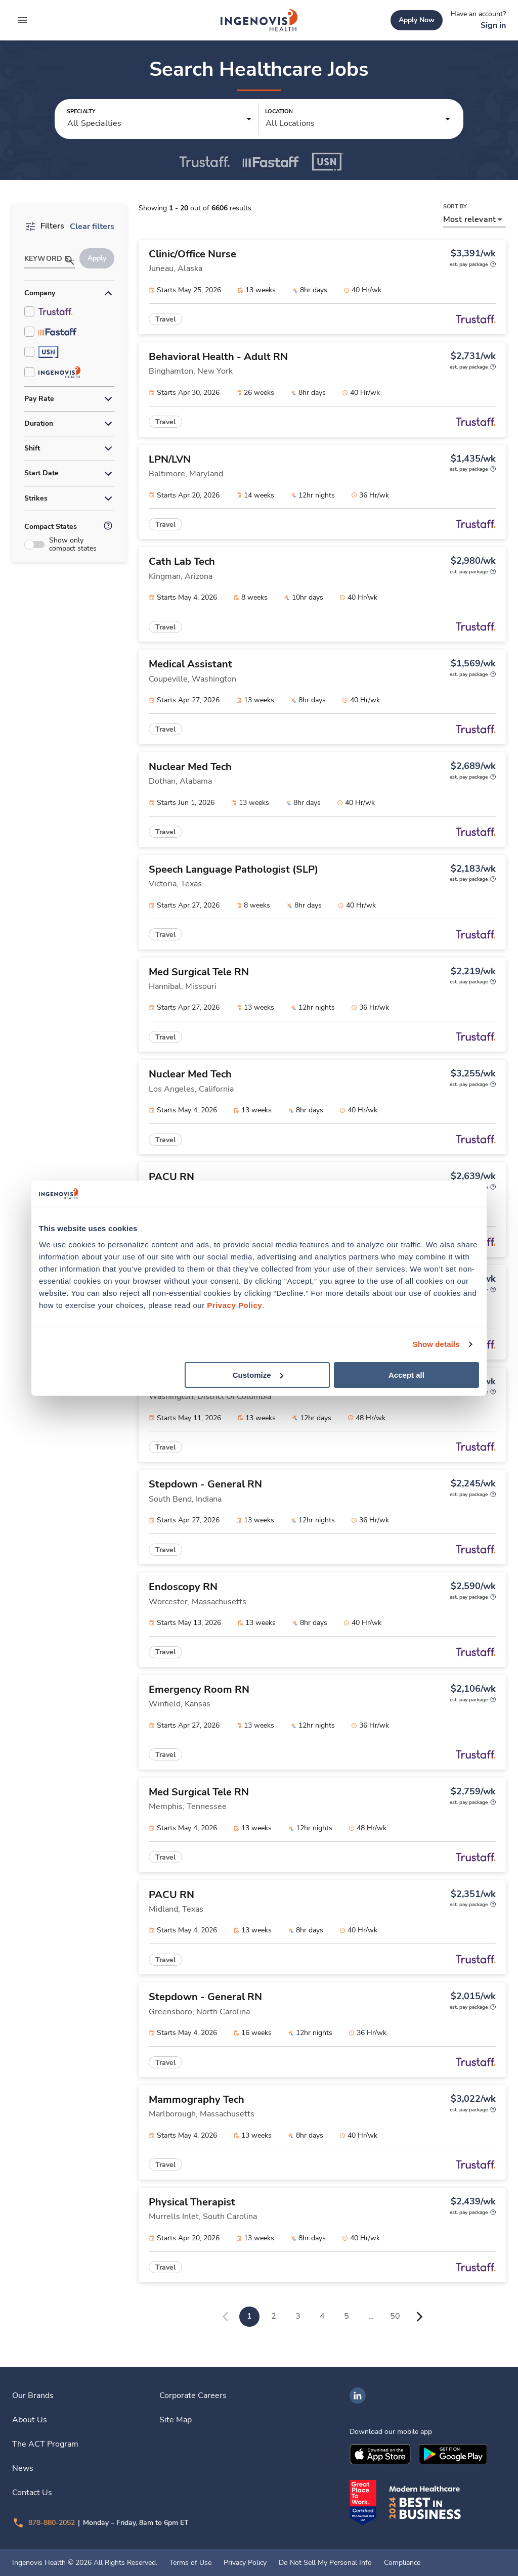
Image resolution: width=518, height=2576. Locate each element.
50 (395, 2316)
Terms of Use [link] (190, 2563)
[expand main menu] (22, 20)
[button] (159, 119)
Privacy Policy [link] (245, 2563)
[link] (259, 20)
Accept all (406, 1374)
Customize (258, 1374)
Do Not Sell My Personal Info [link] (325, 2563)
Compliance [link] (402, 2563)
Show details (436, 1344)
